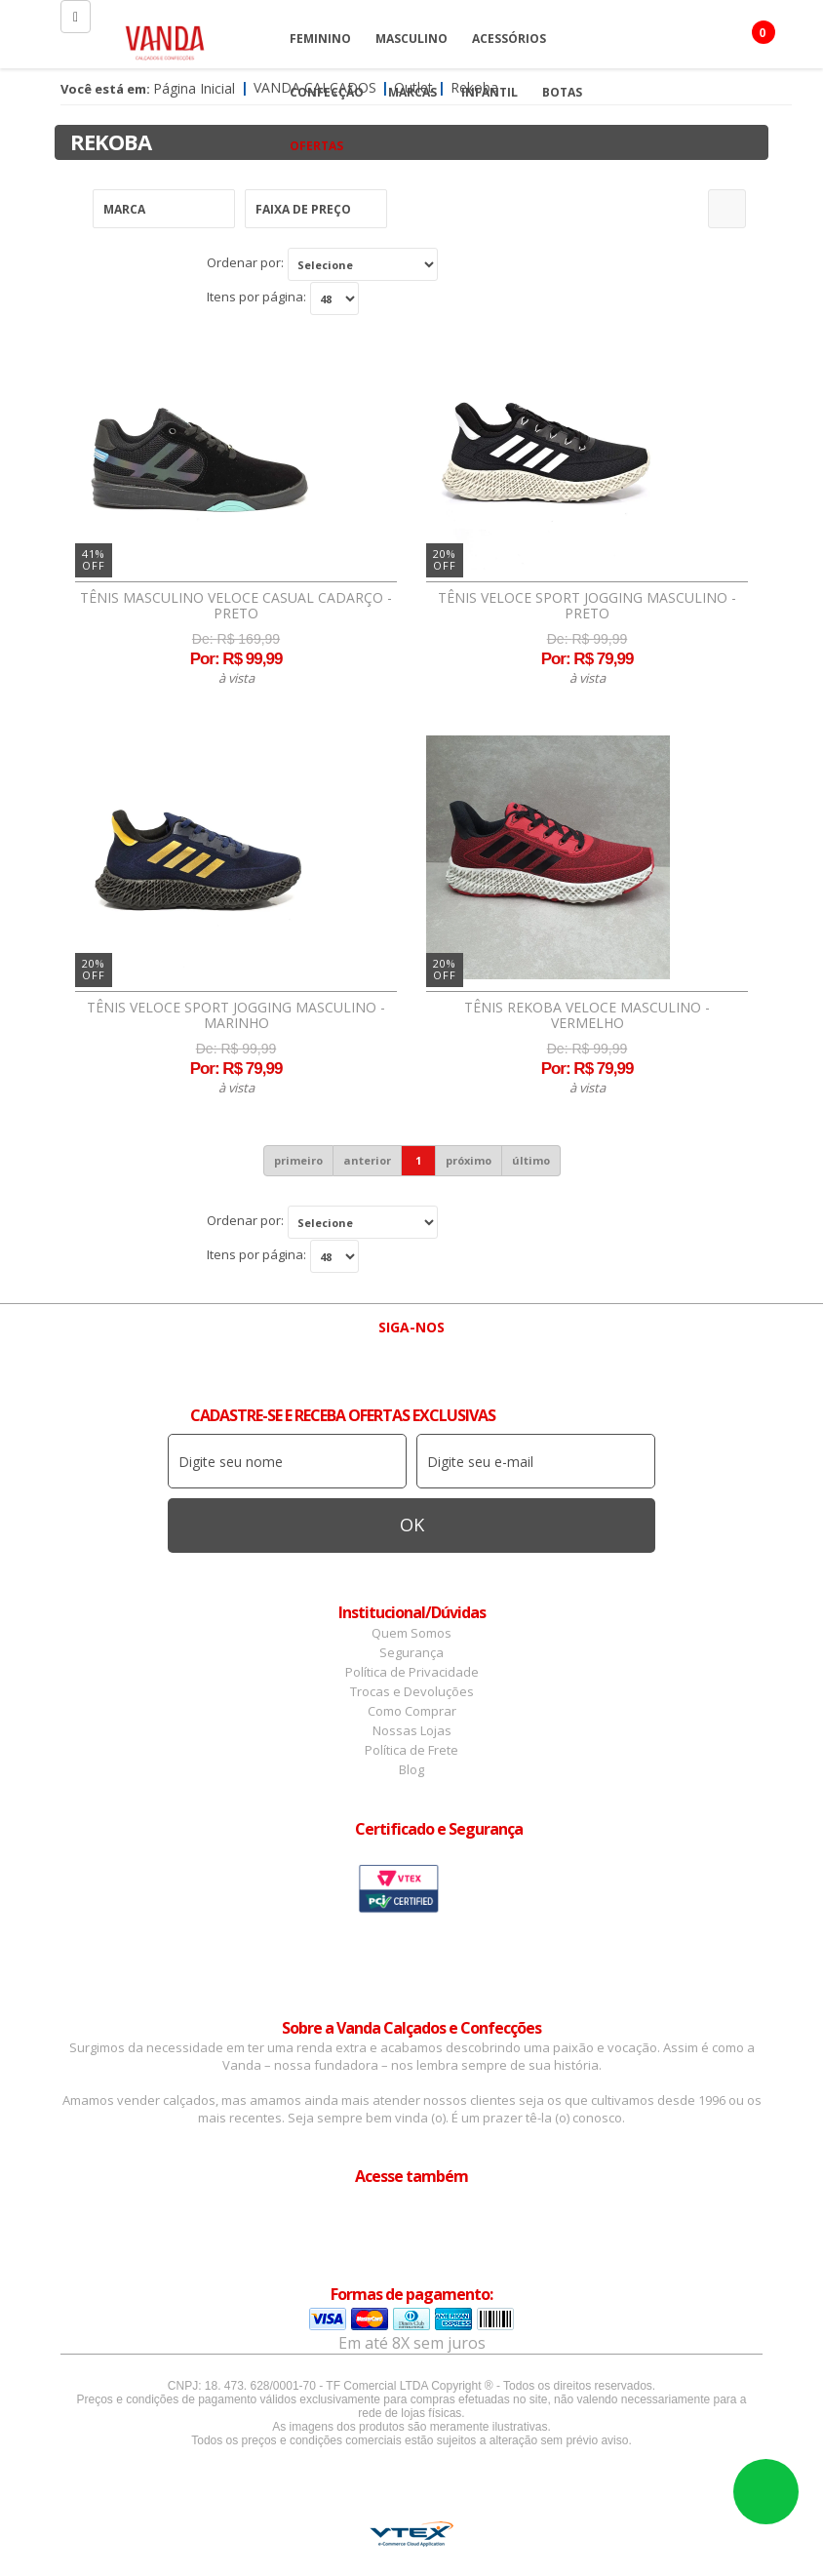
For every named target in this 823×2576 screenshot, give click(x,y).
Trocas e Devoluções (412, 1691)
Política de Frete (411, 1750)
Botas (562, 92)
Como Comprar (412, 1711)
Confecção (327, 92)
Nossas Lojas (411, 1730)
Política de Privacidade (412, 1672)
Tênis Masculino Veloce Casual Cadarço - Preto (236, 605)
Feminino (320, 38)
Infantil (489, 92)
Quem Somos (411, 1633)
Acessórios (509, 38)
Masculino (411, 38)
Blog (411, 1769)
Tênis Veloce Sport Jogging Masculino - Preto (587, 605)
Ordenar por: (245, 262)
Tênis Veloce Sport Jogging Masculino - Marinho (236, 1015)
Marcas (412, 92)
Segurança (411, 1652)
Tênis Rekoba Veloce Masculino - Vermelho (587, 1015)
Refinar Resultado (727, 208)
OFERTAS (316, 146)
